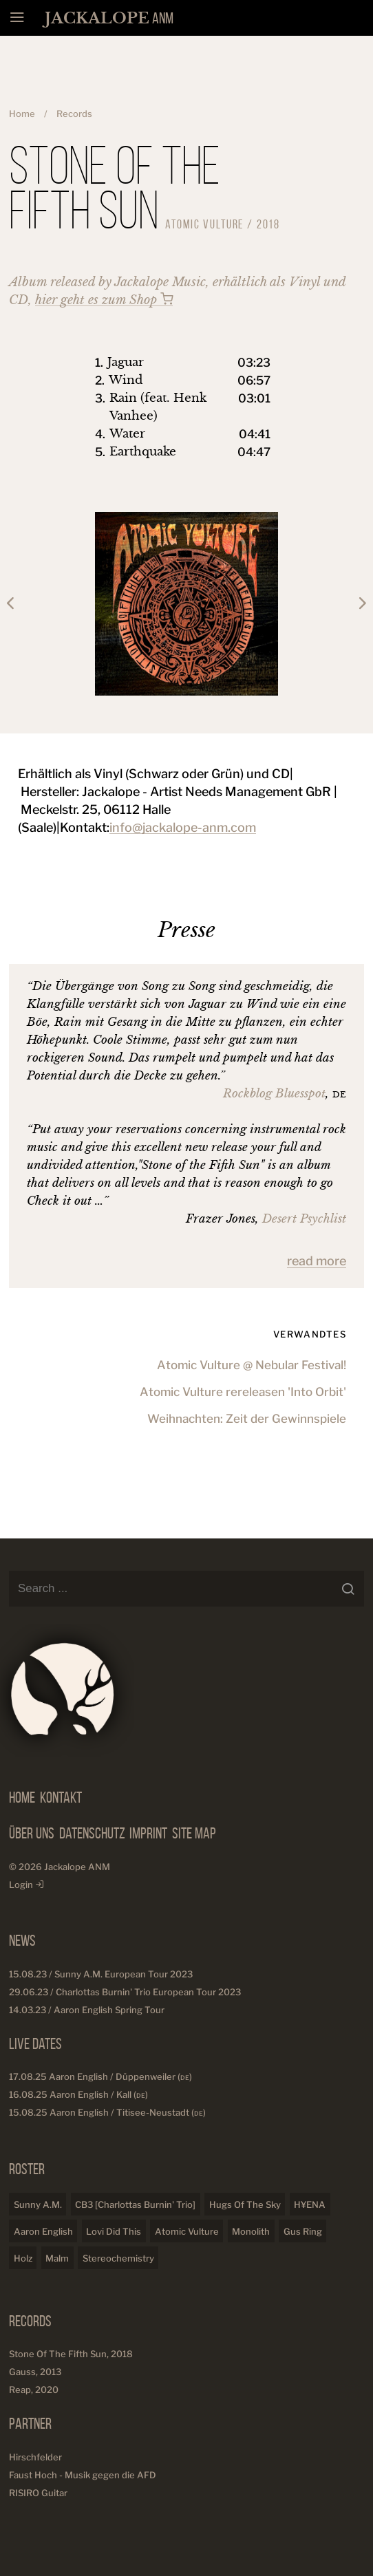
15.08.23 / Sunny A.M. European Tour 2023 (101, 1973)
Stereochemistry (118, 2258)
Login (26, 1884)
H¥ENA (310, 2204)
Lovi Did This (113, 2231)
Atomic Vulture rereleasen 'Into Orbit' (243, 1391)
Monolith (251, 2231)
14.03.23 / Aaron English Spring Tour (86, 2009)
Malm (57, 2258)
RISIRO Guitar (38, 2492)
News (22, 1940)
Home (22, 113)
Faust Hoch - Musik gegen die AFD (82, 2474)
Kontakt (61, 1797)
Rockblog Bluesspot (274, 1093)
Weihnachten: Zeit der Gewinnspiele (246, 1418)
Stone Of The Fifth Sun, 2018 (71, 2353)
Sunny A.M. (38, 2204)
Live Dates (35, 2043)
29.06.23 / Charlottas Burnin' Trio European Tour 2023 (125, 1991)
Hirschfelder (35, 2456)
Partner (30, 2423)
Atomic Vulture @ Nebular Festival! (251, 1364)
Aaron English (43, 2231)
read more (316, 1261)
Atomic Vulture (187, 2231)
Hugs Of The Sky (245, 2204)
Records (74, 113)
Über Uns (31, 1833)
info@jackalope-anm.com (182, 827)
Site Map (194, 1833)
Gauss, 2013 (35, 2371)
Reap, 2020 (33, 2389)
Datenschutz (92, 1833)
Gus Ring (303, 2231)
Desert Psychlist (304, 1219)
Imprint (148, 1833)
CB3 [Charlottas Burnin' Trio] (135, 2204)
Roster (27, 2169)
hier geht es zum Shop (104, 300)
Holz (23, 2258)
